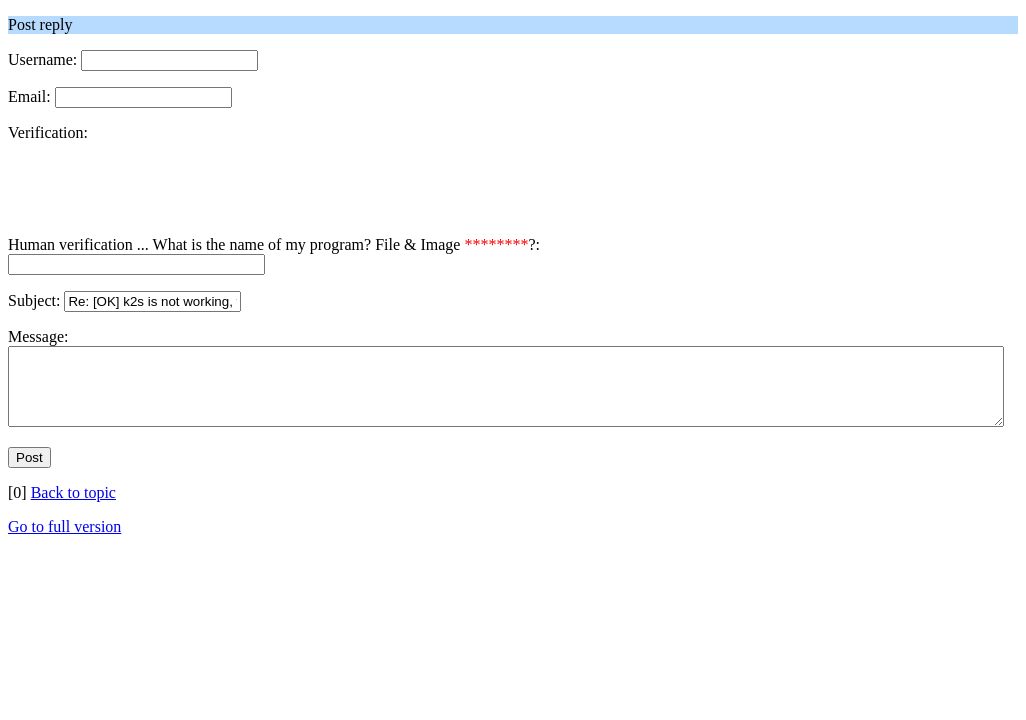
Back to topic (73, 507)
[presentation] (160, 197)
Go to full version (64, 541)
